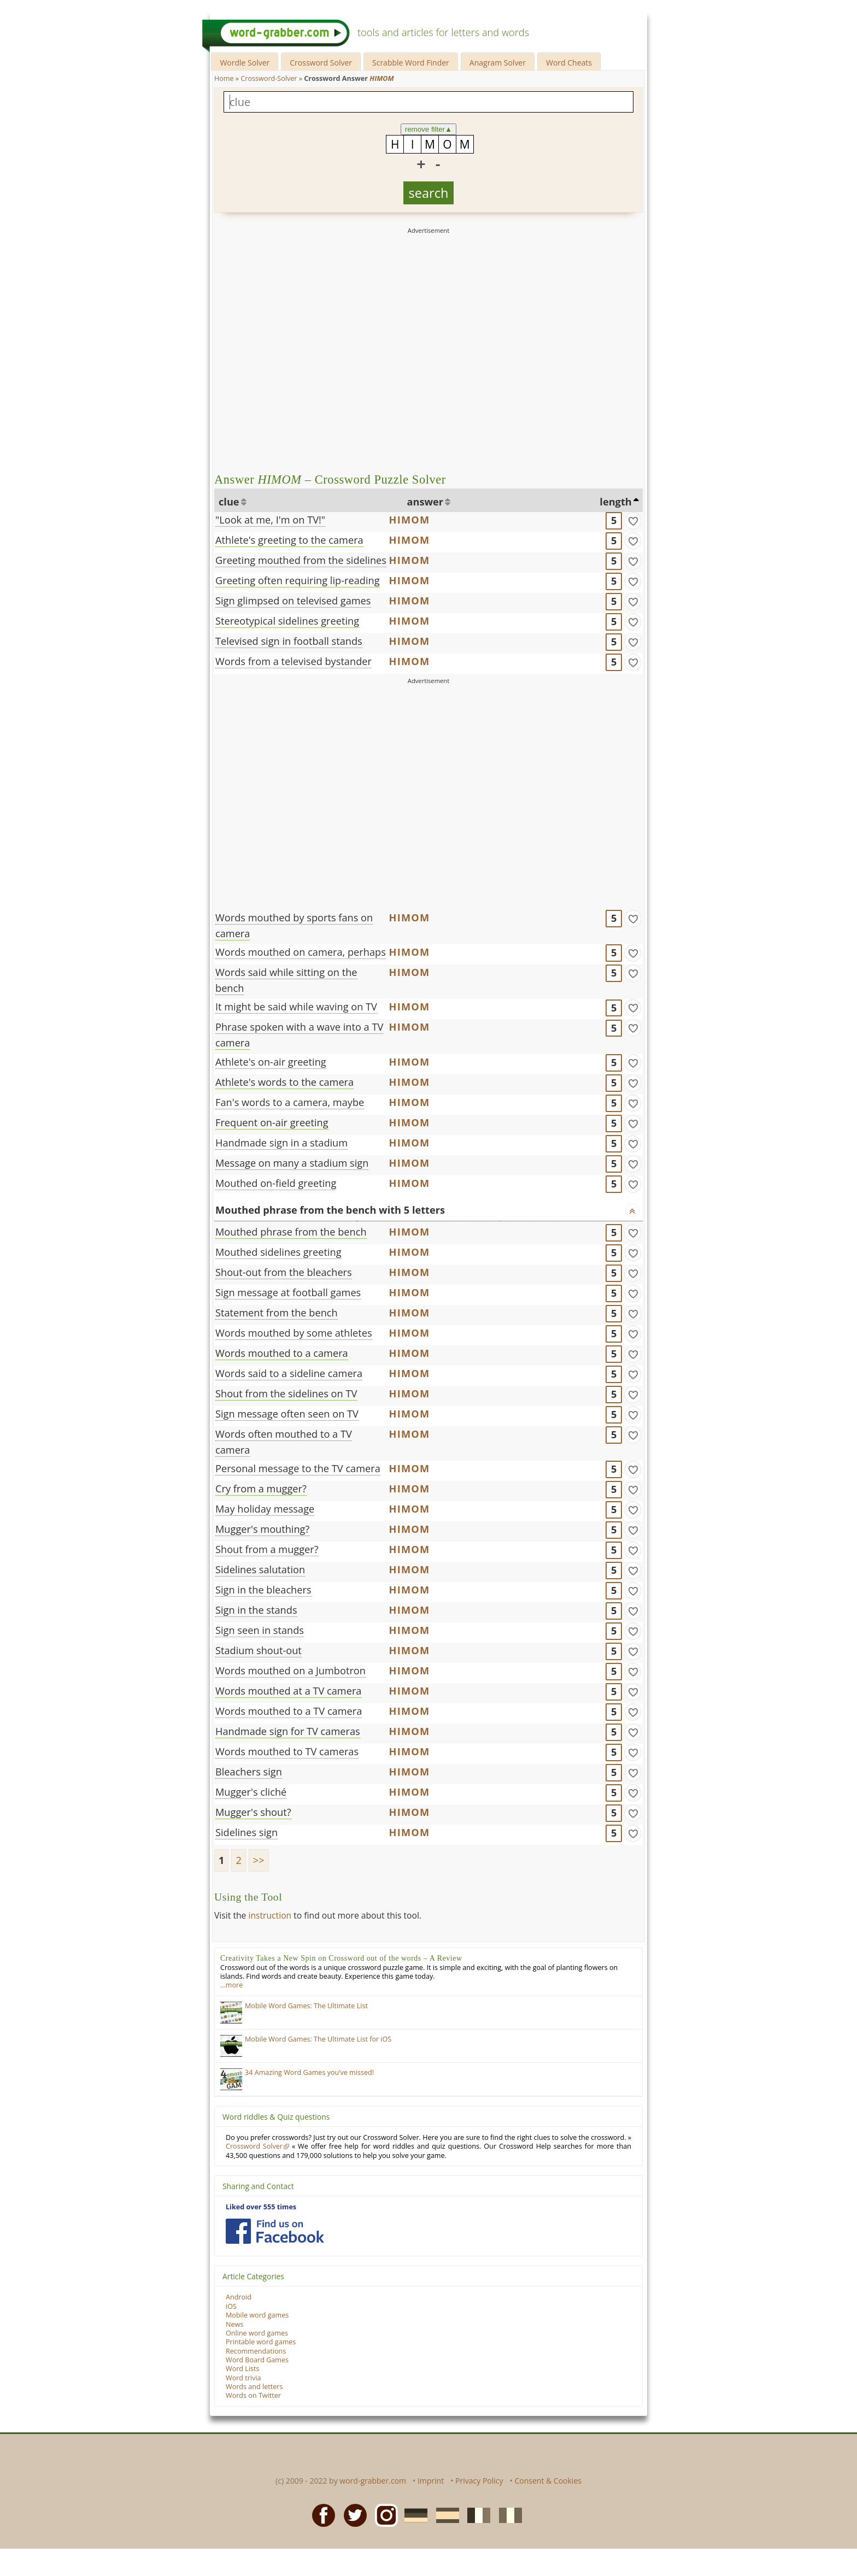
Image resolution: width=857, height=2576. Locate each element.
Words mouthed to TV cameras (287, 1751)
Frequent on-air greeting (271, 1122)
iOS (231, 2306)
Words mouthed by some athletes (293, 1332)
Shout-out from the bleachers (283, 1272)
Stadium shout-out (258, 1650)
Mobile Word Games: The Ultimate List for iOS (318, 2039)
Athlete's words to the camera (284, 1082)
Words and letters (254, 2386)
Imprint (431, 2480)
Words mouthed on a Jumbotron (290, 1670)
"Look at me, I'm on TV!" (270, 519)
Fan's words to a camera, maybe (289, 1102)
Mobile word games (257, 2315)
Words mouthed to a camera (281, 1353)
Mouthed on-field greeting (275, 1183)
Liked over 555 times (261, 2207)
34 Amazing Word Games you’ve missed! (309, 2072)
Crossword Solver (321, 62)
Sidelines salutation (260, 1569)
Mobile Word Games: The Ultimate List (306, 2005)
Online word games (257, 2333)
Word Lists (243, 2368)
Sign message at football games (288, 1292)
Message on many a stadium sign (291, 1162)
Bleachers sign (248, 1771)
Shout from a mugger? (267, 1549)
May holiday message (264, 1508)
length (615, 501)
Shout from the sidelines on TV (286, 1393)
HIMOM (409, 519)
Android (238, 2297)
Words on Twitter (253, 2395)
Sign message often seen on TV (287, 1413)
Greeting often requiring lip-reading (297, 580)
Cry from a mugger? (261, 1488)
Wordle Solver (244, 62)
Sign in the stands (256, 1609)
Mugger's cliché (250, 1791)
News (234, 2324)
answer (425, 501)
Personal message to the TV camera (297, 1468)
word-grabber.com (372, 2480)
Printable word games (261, 2341)
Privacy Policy (479, 2480)
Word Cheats (569, 62)
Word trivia (243, 2378)
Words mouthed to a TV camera (288, 1711)
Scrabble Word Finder (410, 62)
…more (231, 1985)
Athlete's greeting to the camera (289, 539)
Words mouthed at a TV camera (288, 1690)
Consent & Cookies (548, 2480)
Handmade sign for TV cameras (287, 1731)
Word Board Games (257, 2360)
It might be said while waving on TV (296, 1006)
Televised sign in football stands (288, 641)
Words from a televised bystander (293, 661)
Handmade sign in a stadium (281, 1142)
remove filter (429, 129)
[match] (633, 521)
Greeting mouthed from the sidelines (300, 560)
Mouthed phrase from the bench (291, 1231)
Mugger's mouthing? (262, 1529)
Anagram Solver (497, 62)
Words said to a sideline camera (288, 1373)
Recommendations (256, 2351)
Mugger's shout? (253, 1812)
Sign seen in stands (259, 1630)
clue (229, 501)
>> (259, 1860)
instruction (269, 1915)
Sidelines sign (246, 1832)
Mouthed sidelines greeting (278, 1251)
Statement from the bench (276, 1312)
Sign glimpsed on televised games (293, 600)
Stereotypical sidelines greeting (287, 620)
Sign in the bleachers (263, 1589)
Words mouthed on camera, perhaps (300, 951)
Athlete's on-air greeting (270, 1061)
